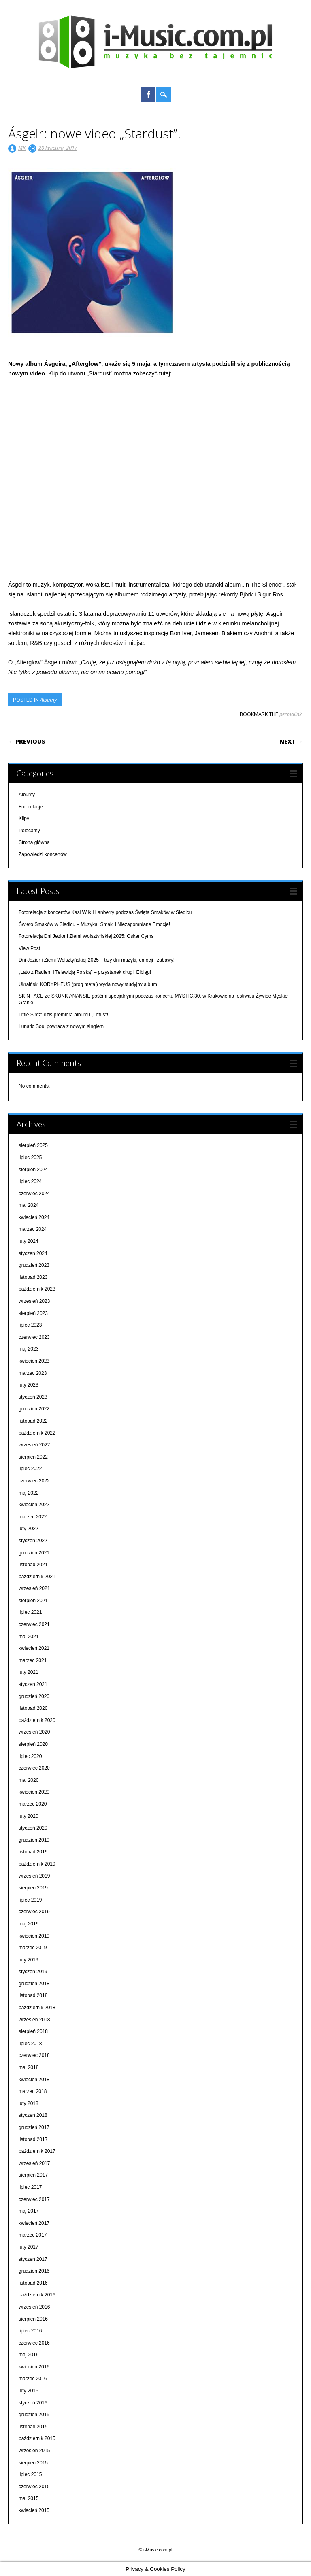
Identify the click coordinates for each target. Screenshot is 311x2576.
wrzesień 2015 (34, 2450)
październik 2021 (37, 1577)
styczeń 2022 (33, 1540)
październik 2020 (37, 1720)
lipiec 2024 (30, 1181)
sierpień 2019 (33, 1888)
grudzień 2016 (34, 2271)
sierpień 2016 (33, 2319)
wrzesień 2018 (34, 2020)
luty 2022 (28, 1528)
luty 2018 (28, 2103)
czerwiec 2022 (34, 1481)
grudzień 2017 (34, 2127)
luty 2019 (28, 1960)
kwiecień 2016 (34, 2367)
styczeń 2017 (33, 2259)
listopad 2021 (33, 1564)
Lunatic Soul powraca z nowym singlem (61, 1026)
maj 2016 (28, 2355)
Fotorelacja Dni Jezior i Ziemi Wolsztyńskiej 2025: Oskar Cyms (86, 936)
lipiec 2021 (30, 1612)
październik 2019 (37, 1864)
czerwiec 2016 (34, 2343)
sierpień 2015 (33, 2463)
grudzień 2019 (34, 1840)
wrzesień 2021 (34, 1588)
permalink (290, 714)
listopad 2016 (33, 2283)
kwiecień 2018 (34, 2079)
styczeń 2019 (33, 1971)
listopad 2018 (33, 1995)
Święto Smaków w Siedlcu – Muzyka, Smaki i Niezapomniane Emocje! (94, 924)
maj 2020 (28, 1780)
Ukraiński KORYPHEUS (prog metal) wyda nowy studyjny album (88, 984)
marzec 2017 (33, 2235)
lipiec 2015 (30, 2474)
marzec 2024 (33, 1229)
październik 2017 (37, 2151)
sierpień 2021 (33, 1600)
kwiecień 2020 (34, 1792)
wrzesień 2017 (34, 2163)
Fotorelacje (31, 807)
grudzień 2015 (34, 2414)
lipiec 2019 (30, 1900)
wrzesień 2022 (34, 1445)
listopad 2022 (33, 1421)
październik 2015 (37, 2438)
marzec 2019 (33, 1948)
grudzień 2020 (34, 1696)
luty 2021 (28, 1672)
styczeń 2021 (33, 1684)
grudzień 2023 (34, 1265)
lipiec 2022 (30, 1468)
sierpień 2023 (33, 1313)
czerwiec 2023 (34, 1337)
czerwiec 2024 (34, 1193)
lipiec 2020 (30, 1756)
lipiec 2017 (30, 2187)
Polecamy (29, 830)
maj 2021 (28, 1636)
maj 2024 (28, 1205)
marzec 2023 (33, 1373)
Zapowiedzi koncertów (43, 854)
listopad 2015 (33, 2427)
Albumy (48, 699)
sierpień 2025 (33, 1145)
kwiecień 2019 (34, 1936)
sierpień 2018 (33, 2031)
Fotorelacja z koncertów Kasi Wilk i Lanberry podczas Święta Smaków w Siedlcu (105, 912)
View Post (29, 948)
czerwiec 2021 (34, 1624)
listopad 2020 (33, 1708)
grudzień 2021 (34, 1553)
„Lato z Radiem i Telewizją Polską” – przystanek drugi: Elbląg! (85, 972)
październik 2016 (37, 2295)
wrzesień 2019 (34, 1876)
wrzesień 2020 (34, 1732)
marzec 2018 (33, 2091)
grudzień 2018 (34, 1984)
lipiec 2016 (30, 2331)
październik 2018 (37, 2007)
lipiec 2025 (30, 1157)
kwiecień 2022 (34, 1504)
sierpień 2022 (33, 1457)
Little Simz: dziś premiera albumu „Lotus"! (63, 1015)
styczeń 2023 (33, 1397)
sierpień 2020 (33, 1744)
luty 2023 (28, 1385)
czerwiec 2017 (34, 2199)
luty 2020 (28, 1816)
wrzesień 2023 (34, 1301)
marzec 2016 (33, 2378)
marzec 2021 (33, 1660)
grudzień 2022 (34, 1409)
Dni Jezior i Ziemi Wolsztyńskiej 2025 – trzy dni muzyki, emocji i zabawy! (97, 960)
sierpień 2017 (33, 2175)
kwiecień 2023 (34, 1361)
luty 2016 (28, 2391)
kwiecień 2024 (34, 1217)
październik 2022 (37, 1433)
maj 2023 (28, 1349)
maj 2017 (28, 2211)
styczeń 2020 (33, 1828)
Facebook (148, 94)
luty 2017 (28, 2247)
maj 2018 (28, 2067)
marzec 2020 (33, 1804)
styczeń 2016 (33, 2403)
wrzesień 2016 (34, 2307)
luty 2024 (28, 1241)
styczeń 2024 (33, 1253)
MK (22, 147)
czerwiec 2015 (34, 2486)
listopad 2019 (33, 1852)
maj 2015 (28, 2498)
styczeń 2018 (33, 2115)
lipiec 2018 (30, 2043)
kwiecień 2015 (34, 2510)
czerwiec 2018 (34, 2055)
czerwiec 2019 (34, 1912)
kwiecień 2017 (34, 2223)
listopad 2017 (33, 2139)
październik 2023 (37, 1289)
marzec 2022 (33, 1517)
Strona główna (34, 842)
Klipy (24, 818)
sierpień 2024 (33, 1169)
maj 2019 (28, 1924)
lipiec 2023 (30, 1325)
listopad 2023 (33, 1277)
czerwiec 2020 (34, 1768)
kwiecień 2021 (34, 1648)
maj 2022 (28, 1493)
